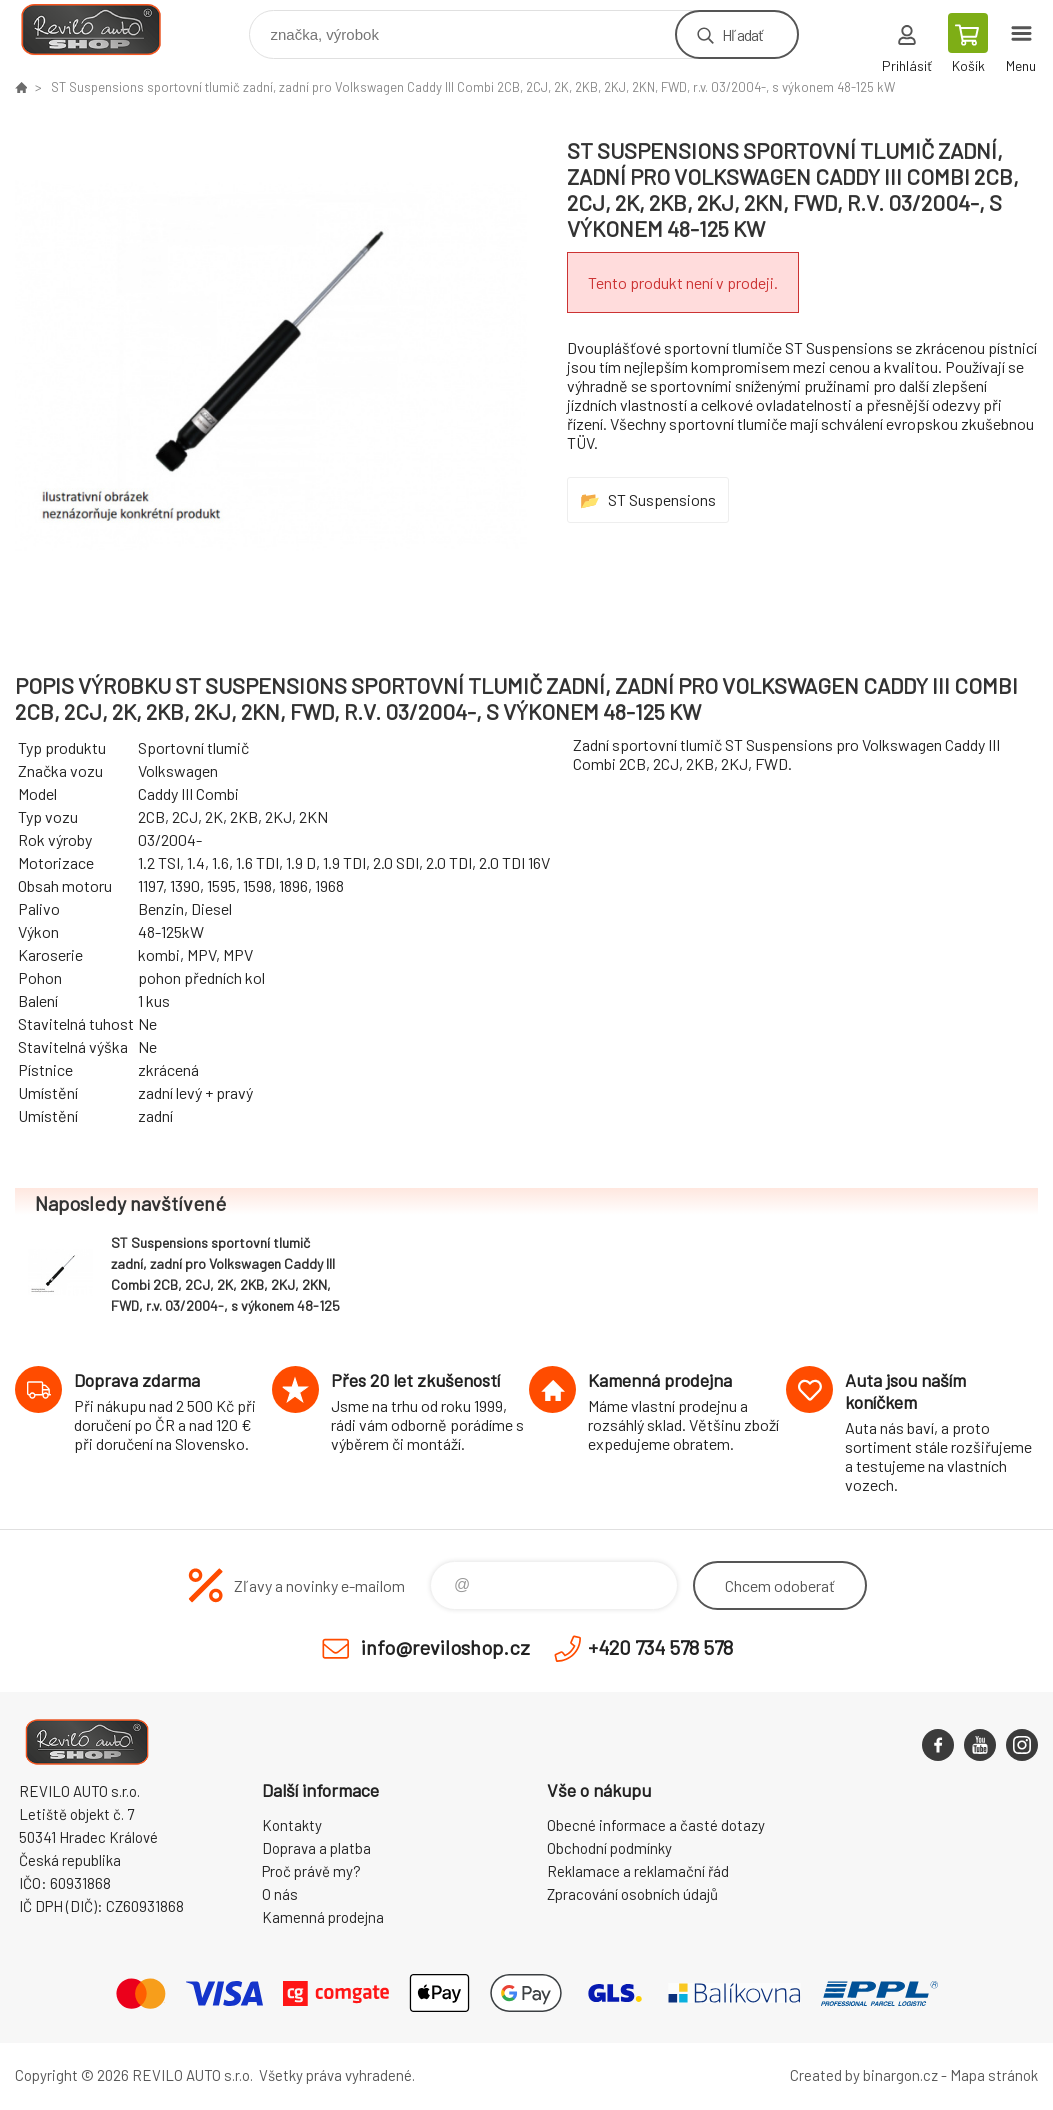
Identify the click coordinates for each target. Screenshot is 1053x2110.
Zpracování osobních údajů (632, 1894)
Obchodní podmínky (609, 1848)
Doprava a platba (316, 1848)
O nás (280, 1894)
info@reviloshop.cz (445, 1647)
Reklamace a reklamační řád (638, 1871)
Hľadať (742, 34)
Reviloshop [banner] (103, 29)
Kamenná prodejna (323, 1917)
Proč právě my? (311, 1871)
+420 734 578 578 (660, 1647)
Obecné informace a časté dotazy (656, 1825)
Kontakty (292, 1825)
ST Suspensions (662, 499)
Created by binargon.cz (864, 2075)
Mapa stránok (994, 2075)
